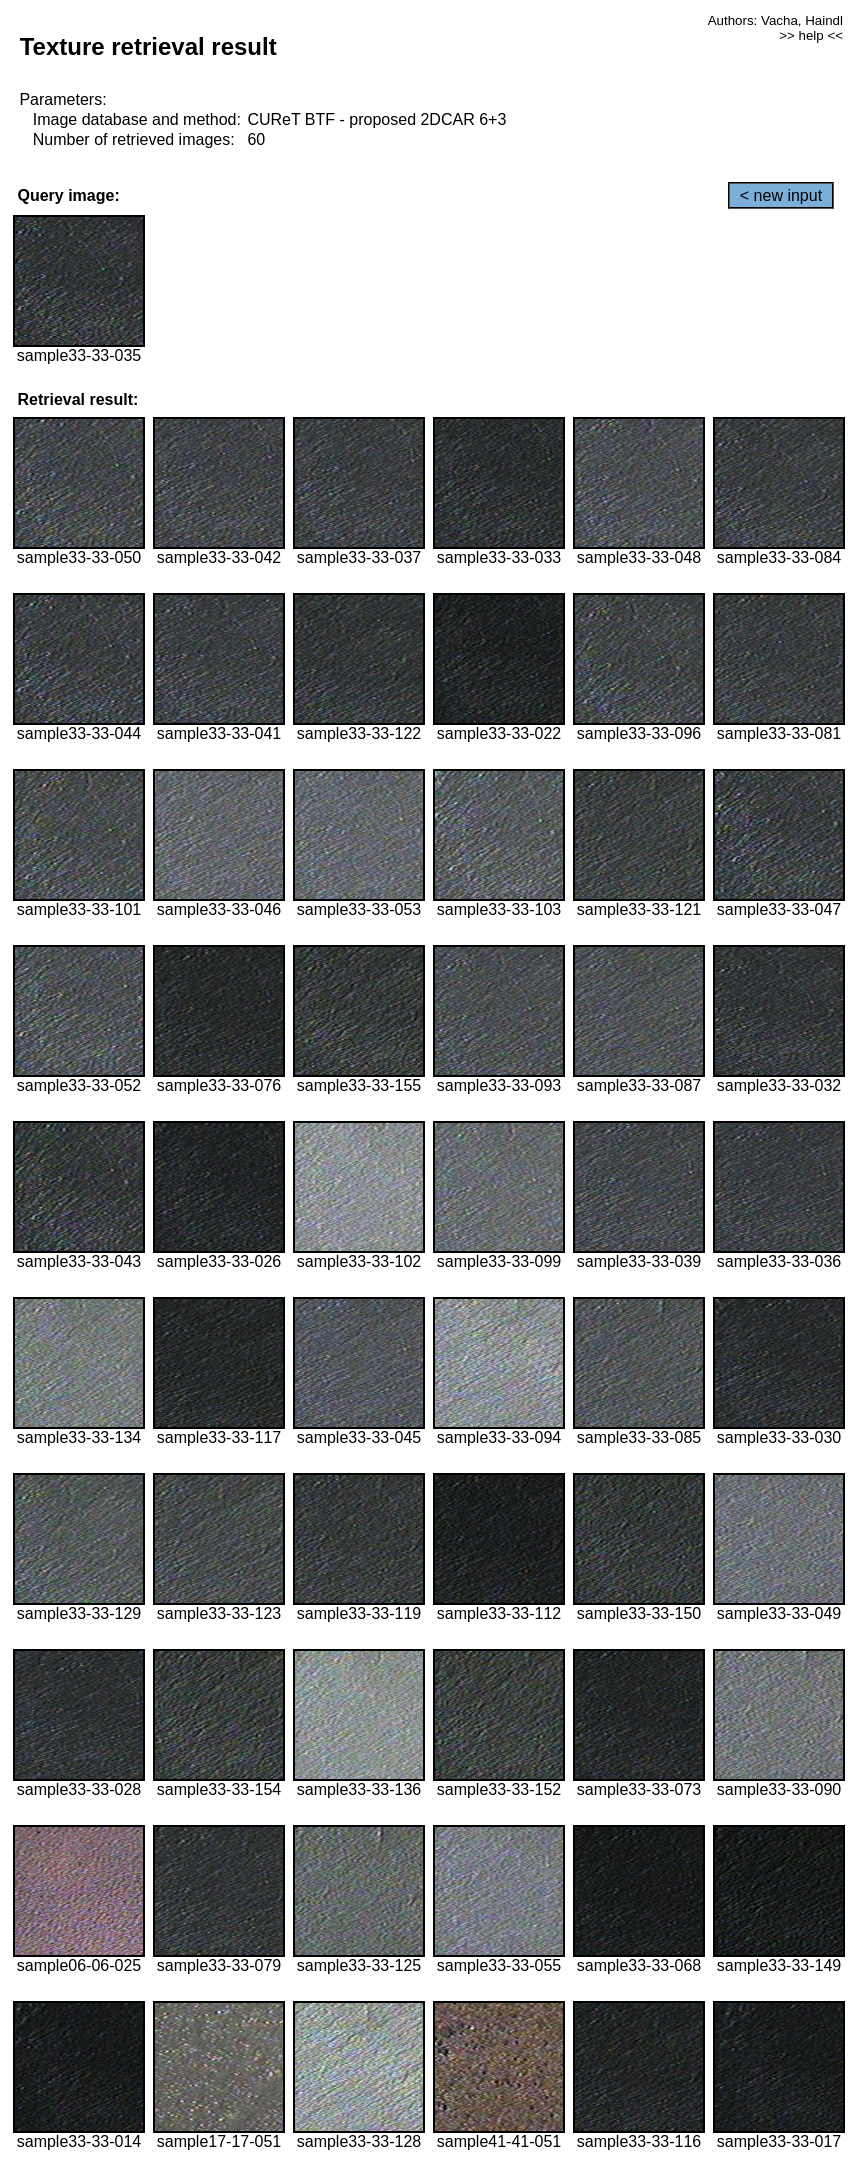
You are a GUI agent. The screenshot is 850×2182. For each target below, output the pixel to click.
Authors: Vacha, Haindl (775, 20)
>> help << (811, 35)
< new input (781, 195)
